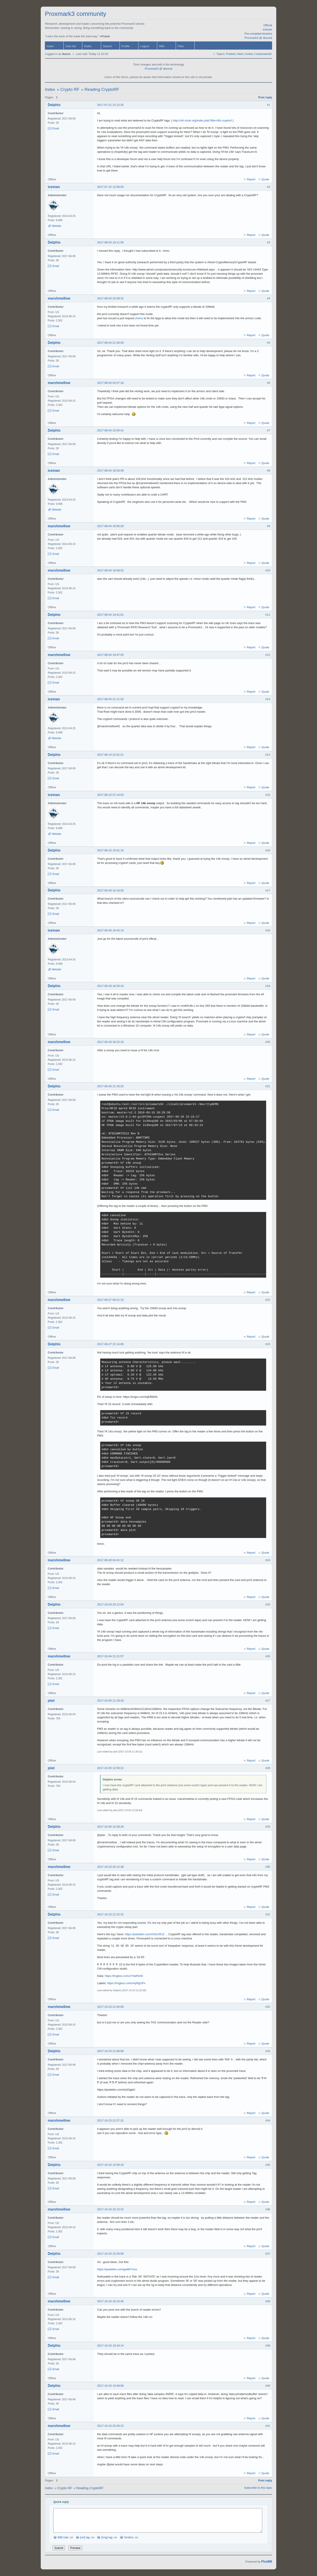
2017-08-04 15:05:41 (110, 430)
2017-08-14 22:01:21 (110, 754)
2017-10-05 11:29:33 (110, 1700)
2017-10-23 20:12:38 (110, 1866)
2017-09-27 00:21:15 (110, 1299)
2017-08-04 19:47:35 (110, 654)
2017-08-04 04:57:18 (110, 382)
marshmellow (59, 298)
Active (249, 54)
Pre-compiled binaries (258, 33)
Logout (144, 46)
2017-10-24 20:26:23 (110, 2425)
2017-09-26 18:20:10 (110, 986)
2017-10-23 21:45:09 (110, 2006)
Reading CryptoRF (102, 89)
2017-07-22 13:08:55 (110, 186)
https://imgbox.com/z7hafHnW (124, 1976)
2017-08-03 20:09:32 (110, 298)
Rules (87, 46)
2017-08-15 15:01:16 (110, 850)
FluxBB (266, 2561)
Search (107, 46)
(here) (139, 318)
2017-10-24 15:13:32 (110, 2209)
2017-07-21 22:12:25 (110, 104)
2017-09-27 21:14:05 (110, 1344)
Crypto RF (69, 89)
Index (50, 46)
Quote (265, 179)
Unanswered (263, 54)
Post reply (265, 97)
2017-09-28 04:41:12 (110, 1560)
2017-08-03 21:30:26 (110, 342)
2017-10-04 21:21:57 (110, 1656)
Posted (230, 54)
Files (181, 46)
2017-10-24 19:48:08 (110, 2385)
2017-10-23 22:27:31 (110, 2120)
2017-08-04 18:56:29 (110, 526)
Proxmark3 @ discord (258, 37)
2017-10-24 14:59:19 (110, 2164)
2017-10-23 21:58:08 (110, 2051)
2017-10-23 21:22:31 (110, 1914)
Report (251, 179)
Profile (126, 46)
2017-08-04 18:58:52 (110, 570)
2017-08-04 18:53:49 (110, 470)
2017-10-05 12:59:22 (110, 1768)
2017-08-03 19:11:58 (110, 242)
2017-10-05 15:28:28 (110, 1826)
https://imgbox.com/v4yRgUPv (126, 1983)
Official (268, 25)
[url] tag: (85, 2537)
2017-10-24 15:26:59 (110, 2253)
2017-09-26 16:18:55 (110, 890)
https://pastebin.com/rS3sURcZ (144, 1934)
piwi (51, 1700)
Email (55, 128)
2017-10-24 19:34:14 (110, 2345)
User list (70, 46)
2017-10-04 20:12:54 (110, 1604)
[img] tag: (107, 2537)
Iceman (267, 29)
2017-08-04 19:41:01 (110, 614)
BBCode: (63, 2537)
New (240, 54)
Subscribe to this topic (258, 2487)
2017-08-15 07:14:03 (110, 794)
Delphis (54, 105)
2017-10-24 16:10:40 (110, 2301)
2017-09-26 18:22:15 (110, 1042)
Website (56, 225)
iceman (54, 187)
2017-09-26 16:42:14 (110, 930)
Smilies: (129, 2537)
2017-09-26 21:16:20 (110, 1086)
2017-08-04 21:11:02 (110, 699)
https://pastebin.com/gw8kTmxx (117, 2269)
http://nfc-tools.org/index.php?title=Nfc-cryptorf (202, 120)
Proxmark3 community (75, 13)
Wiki (161, 46)
